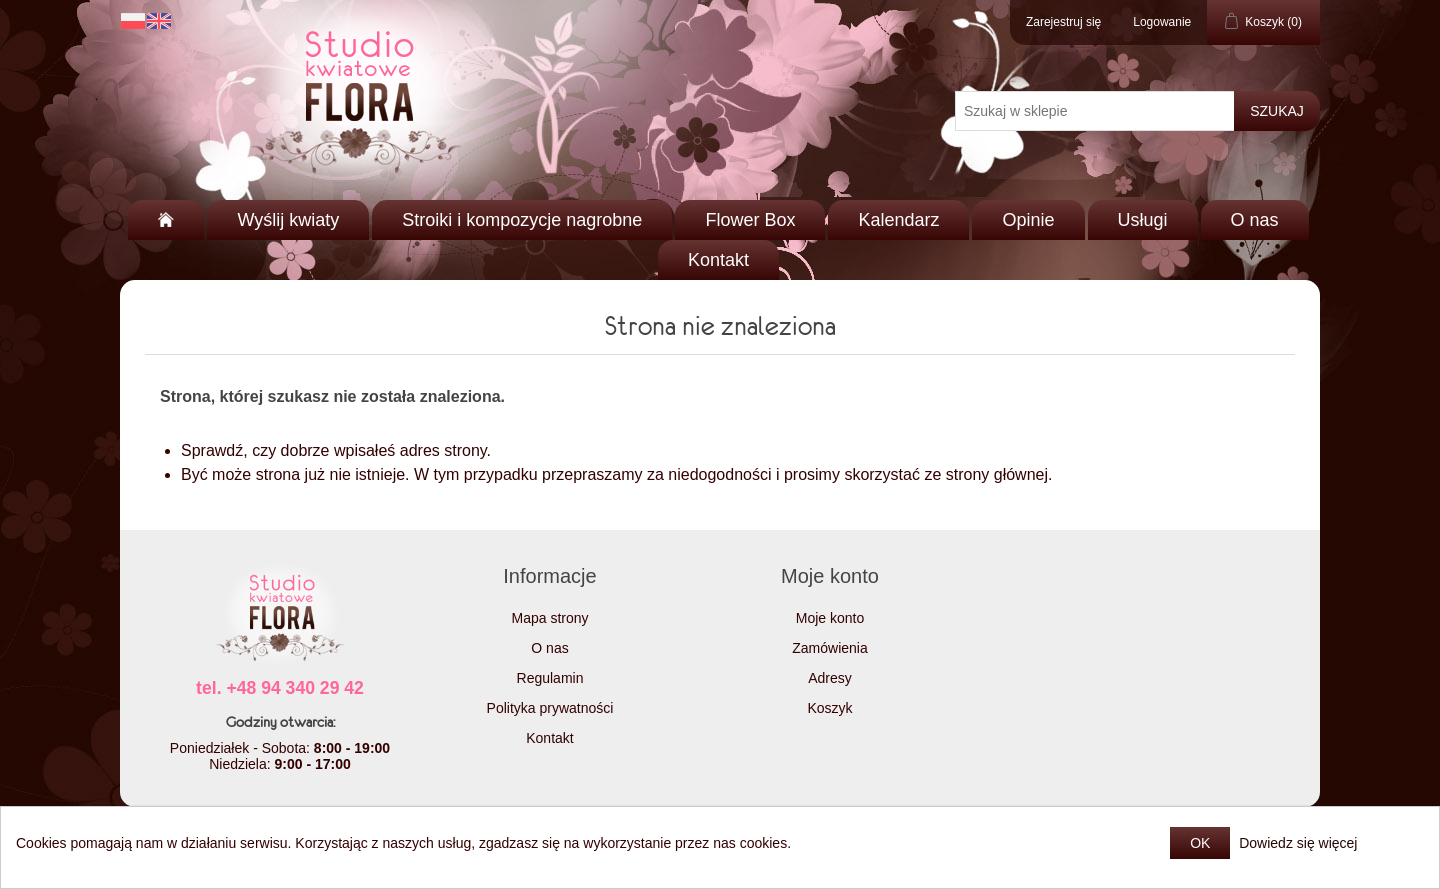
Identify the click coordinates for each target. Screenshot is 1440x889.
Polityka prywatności (550, 708)
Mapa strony (549, 618)
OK (1200, 843)
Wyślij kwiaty (288, 220)
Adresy (830, 678)
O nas (1255, 220)
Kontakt (718, 260)
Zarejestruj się (1063, 22)
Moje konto (830, 618)
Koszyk (829, 708)
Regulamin (550, 678)
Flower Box (750, 220)
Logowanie (1162, 22)
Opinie (1028, 220)
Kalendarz (898, 220)
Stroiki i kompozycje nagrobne (522, 220)
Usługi (1143, 220)
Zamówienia (829, 648)
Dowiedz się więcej (1298, 843)
